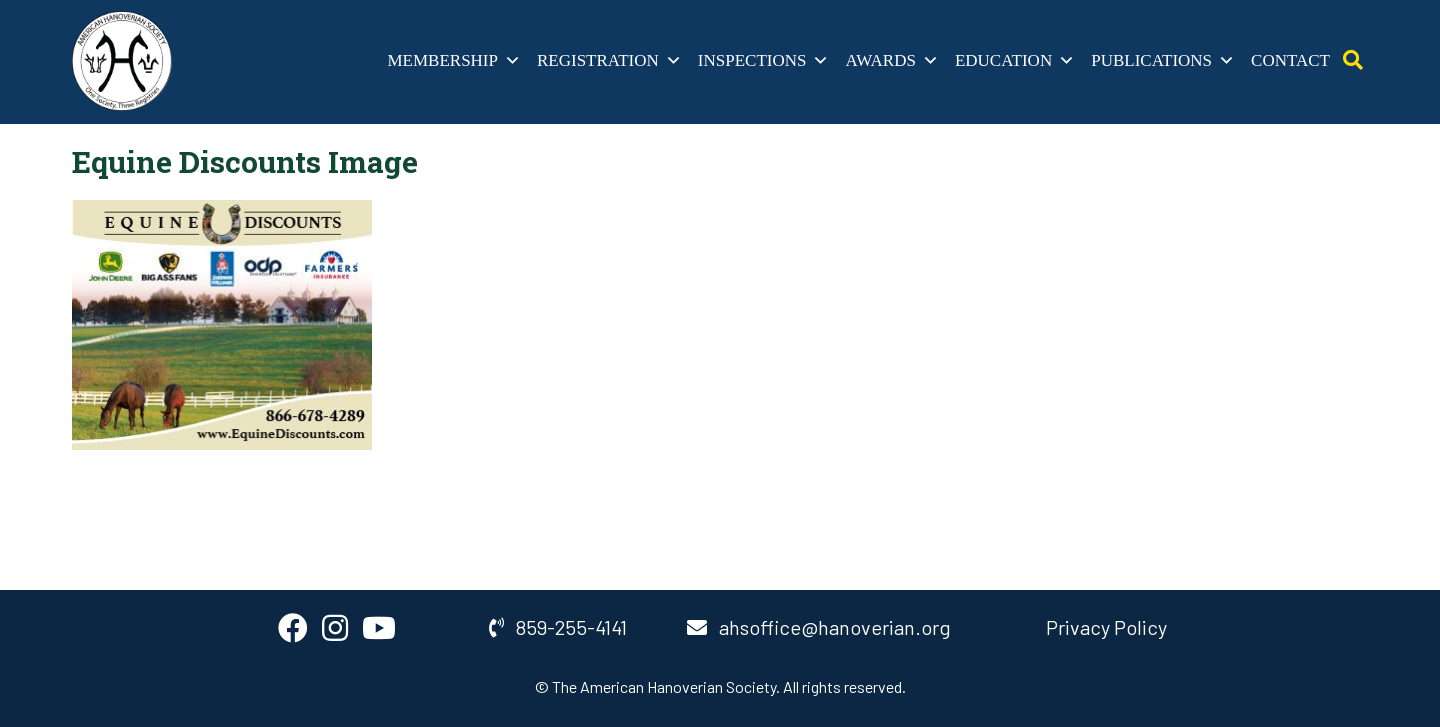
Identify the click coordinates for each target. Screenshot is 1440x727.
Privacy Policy (1106, 627)
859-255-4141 (558, 627)
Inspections (764, 61)
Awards (891, 61)
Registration (609, 61)
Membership (454, 61)
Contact (1290, 60)
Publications (1163, 61)
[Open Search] (1353, 60)
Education (1015, 61)
